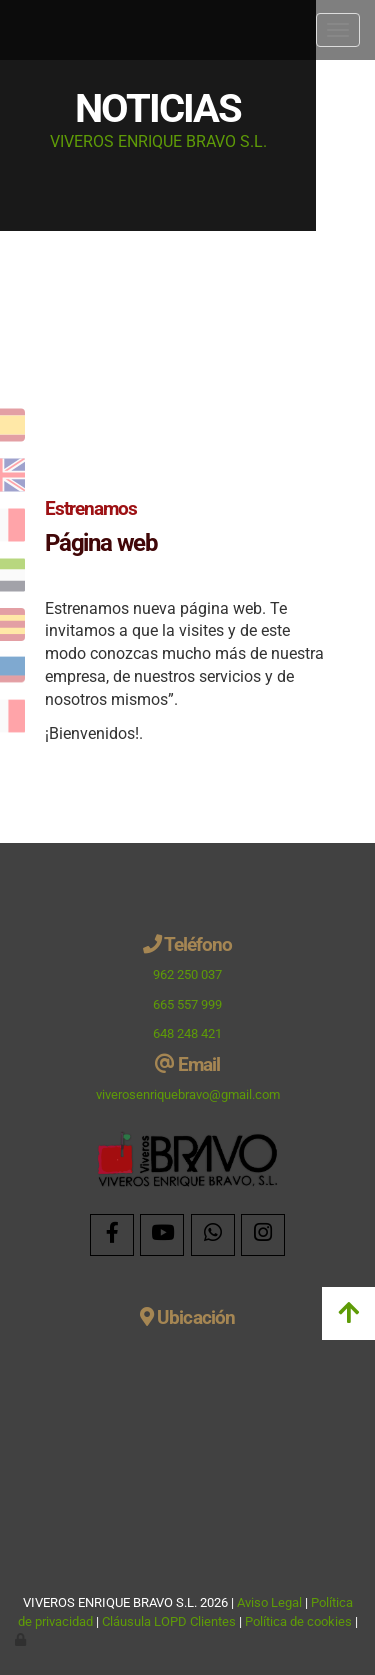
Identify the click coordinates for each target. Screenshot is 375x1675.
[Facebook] (112, 1235)
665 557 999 (187, 1004)
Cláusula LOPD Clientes (170, 1621)
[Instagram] (263, 1235)
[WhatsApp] (213, 1235)
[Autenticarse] (22, 1639)
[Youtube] (162, 1235)
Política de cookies (298, 1621)
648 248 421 (187, 1033)
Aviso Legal (269, 1602)
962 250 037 (187, 974)
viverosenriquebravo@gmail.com (188, 1094)
